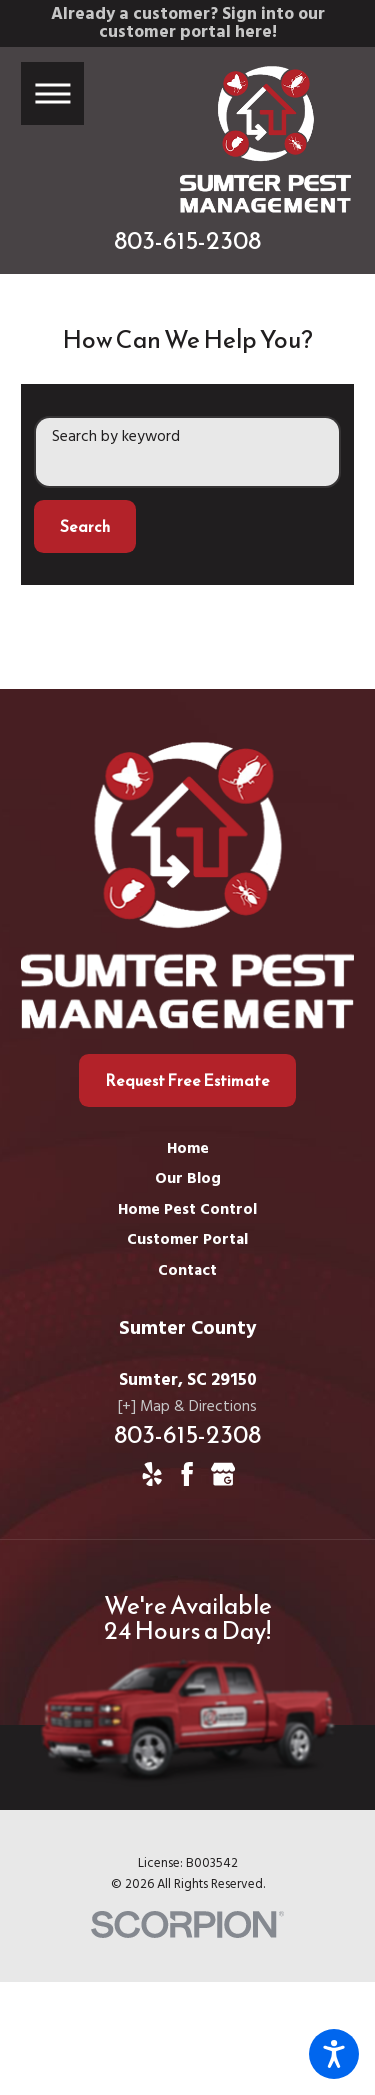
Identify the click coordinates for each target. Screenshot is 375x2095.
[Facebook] (187, 1474)
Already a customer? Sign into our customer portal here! (188, 23)
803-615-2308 (187, 241)
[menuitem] (187, 1150)
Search (85, 526)
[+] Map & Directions (187, 1407)
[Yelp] (152, 1474)
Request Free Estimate (187, 1080)
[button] (334, 2054)
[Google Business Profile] (223, 1474)
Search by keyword (116, 437)
